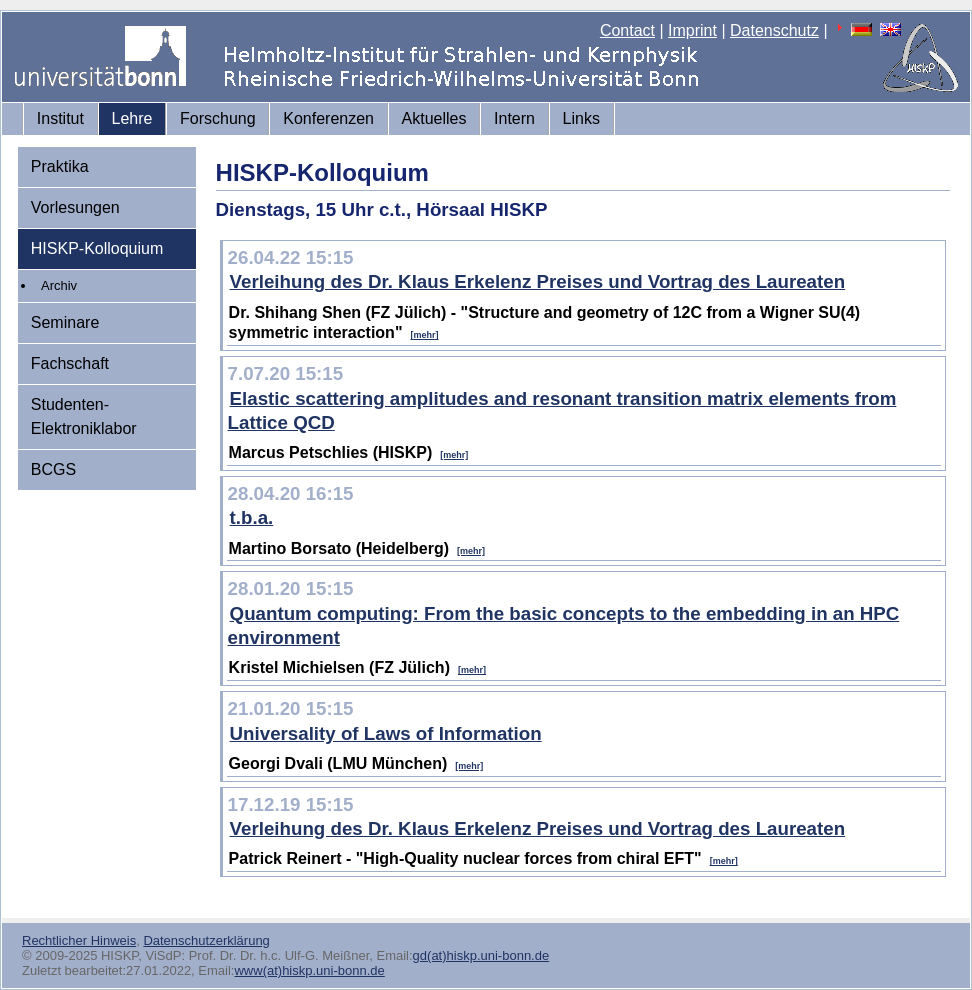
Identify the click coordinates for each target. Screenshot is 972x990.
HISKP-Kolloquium (97, 248)
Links (581, 118)
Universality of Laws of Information (386, 733)
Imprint (692, 30)
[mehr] (424, 335)
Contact (627, 30)
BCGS (53, 469)
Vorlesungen (75, 207)
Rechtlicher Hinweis (79, 940)
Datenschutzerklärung (206, 940)
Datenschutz (774, 30)
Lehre (132, 118)
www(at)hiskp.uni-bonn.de (309, 970)
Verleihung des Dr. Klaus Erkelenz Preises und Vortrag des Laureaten (538, 281)
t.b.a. (252, 517)
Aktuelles (434, 118)
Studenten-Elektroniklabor (84, 416)
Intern (514, 118)
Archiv (59, 285)
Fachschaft (70, 363)
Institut (60, 118)
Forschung (218, 118)
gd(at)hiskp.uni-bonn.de (481, 955)
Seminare (65, 322)
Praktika (60, 166)
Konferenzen (328, 118)
